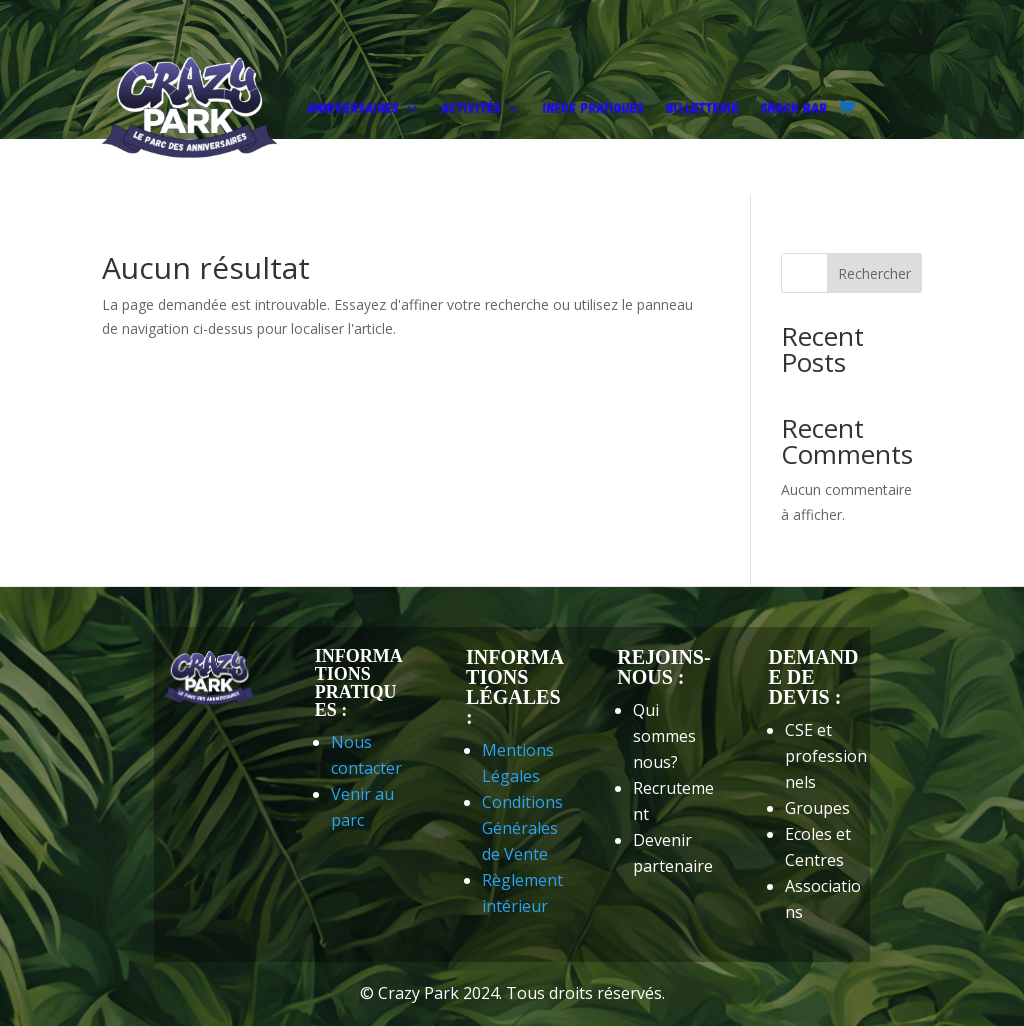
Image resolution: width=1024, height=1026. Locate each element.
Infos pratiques (593, 107)
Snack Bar (794, 107)
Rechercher (874, 273)
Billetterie (702, 107)
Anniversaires (353, 107)
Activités (471, 107)
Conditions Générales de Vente (522, 828)
